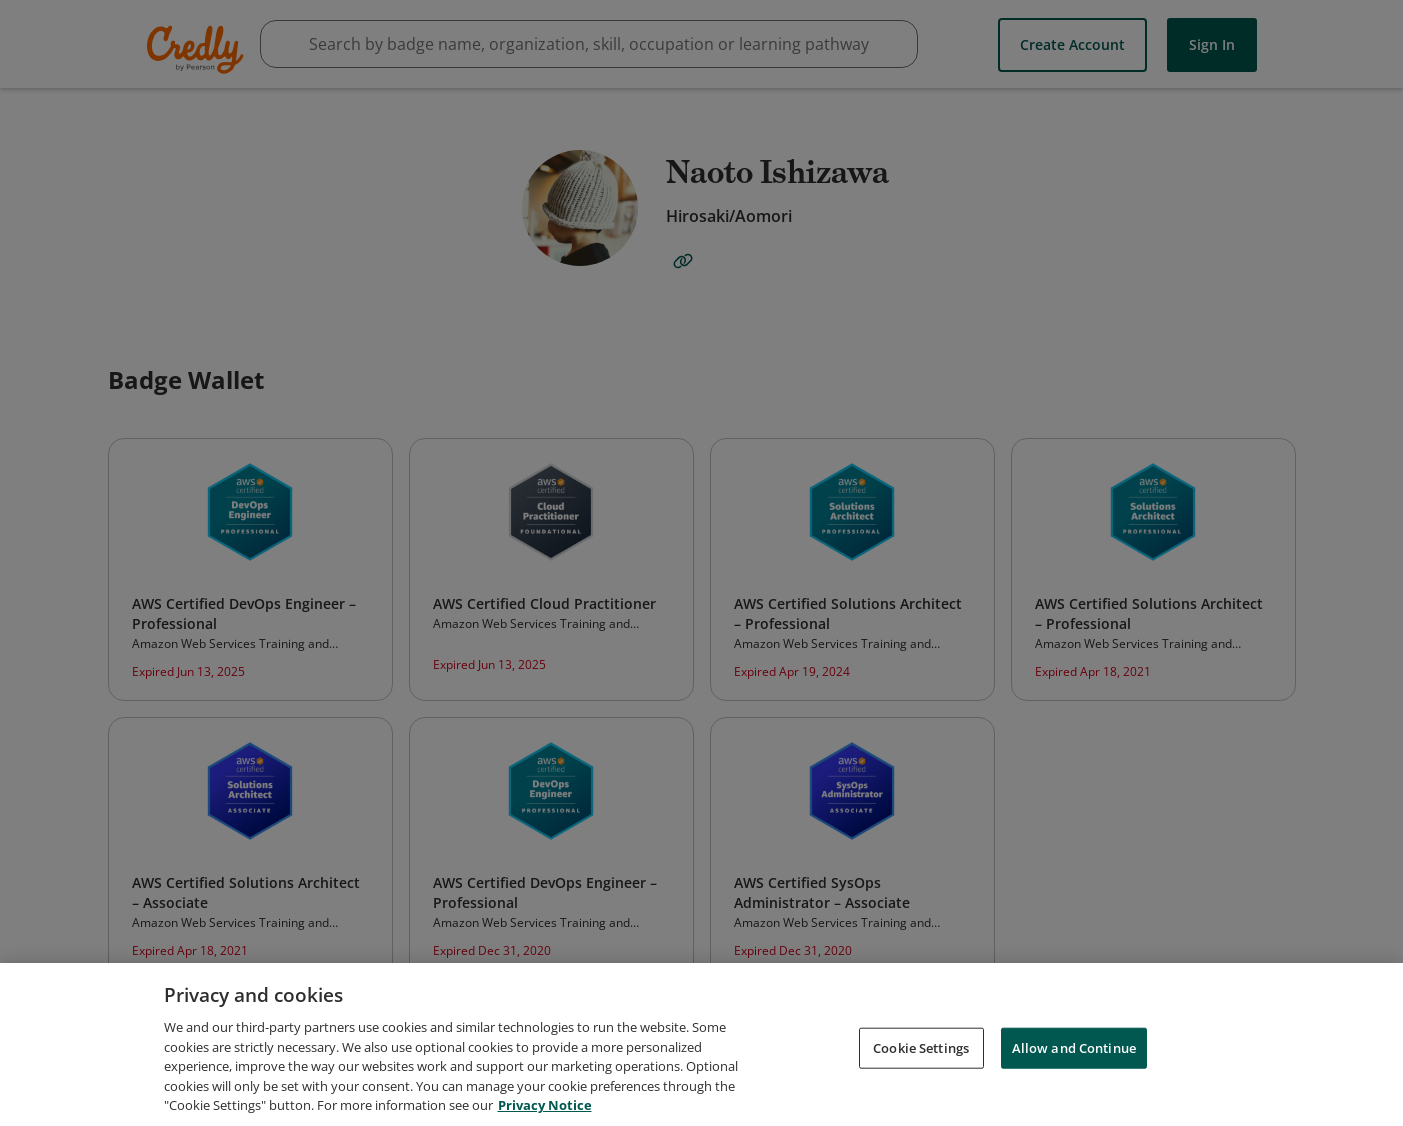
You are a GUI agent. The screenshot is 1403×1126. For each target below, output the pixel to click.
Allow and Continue (1074, 1047)
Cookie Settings (921, 1047)
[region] (701, 1044)
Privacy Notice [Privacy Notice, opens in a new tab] (545, 1105)
